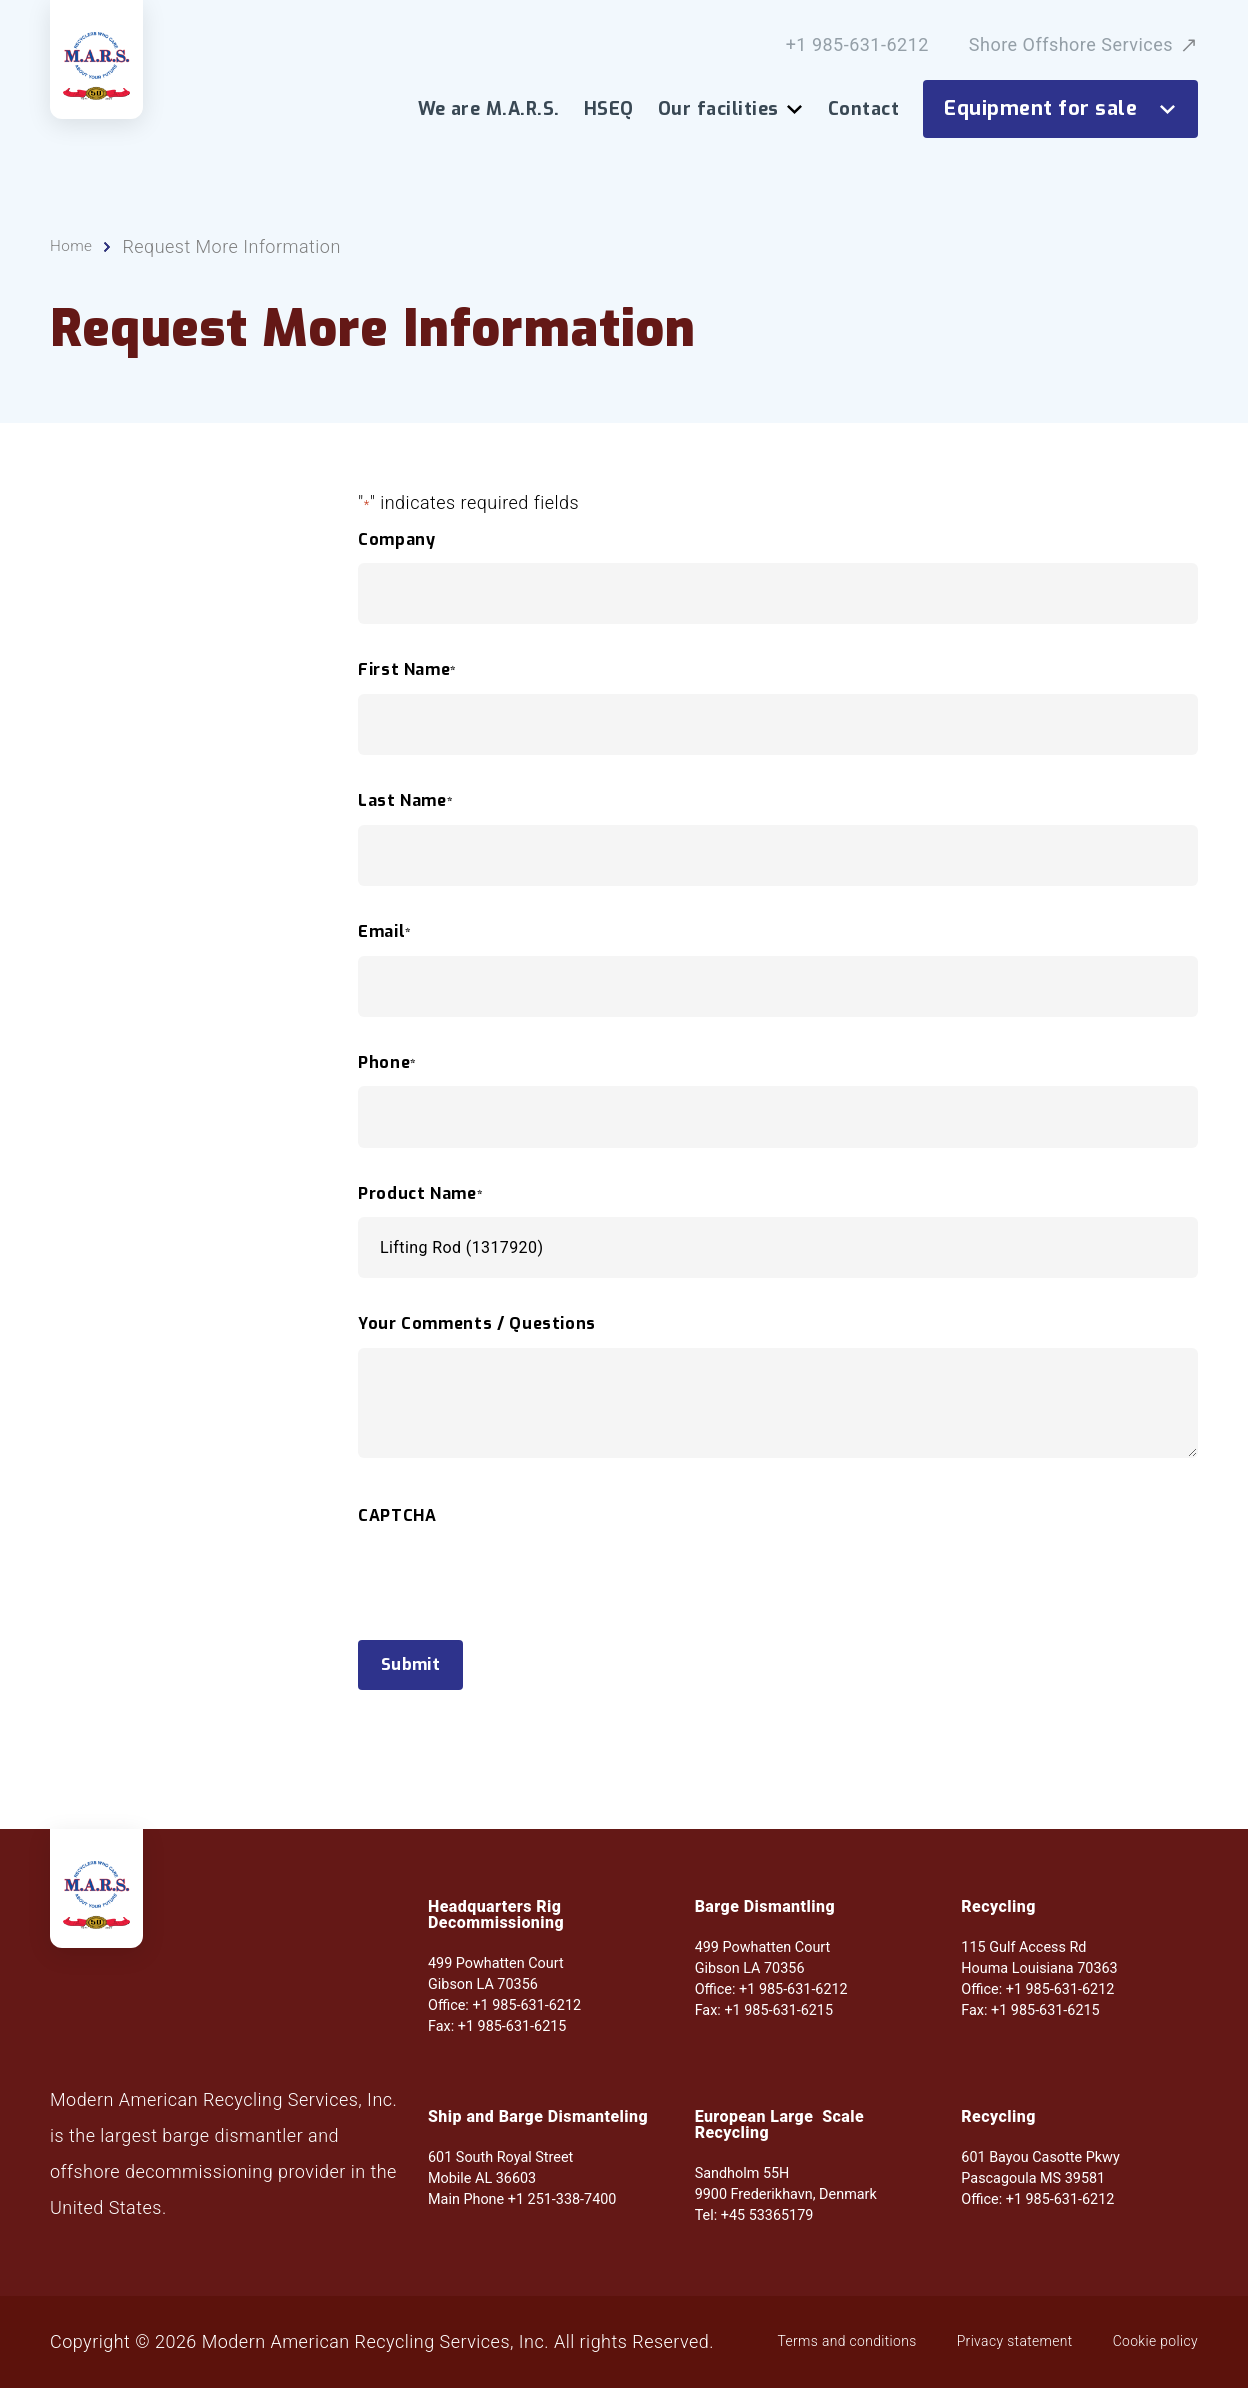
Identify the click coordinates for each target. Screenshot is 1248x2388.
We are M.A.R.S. (489, 109)
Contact (863, 109)
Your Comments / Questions (477, 1334)
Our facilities (731, 109)
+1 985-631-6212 (857, 45)
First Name (407, 680)
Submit (423, 1677)
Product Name (420, 1203)
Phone (387, 1072)
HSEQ (609, 109)
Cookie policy (516, 2351)
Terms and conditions (140, 2351)
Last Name (405, 811)
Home (75, 256)
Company (396, 549)
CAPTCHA (397, 1525)
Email (385, 941)
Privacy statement (346, 2351)
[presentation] (510, 1624)
